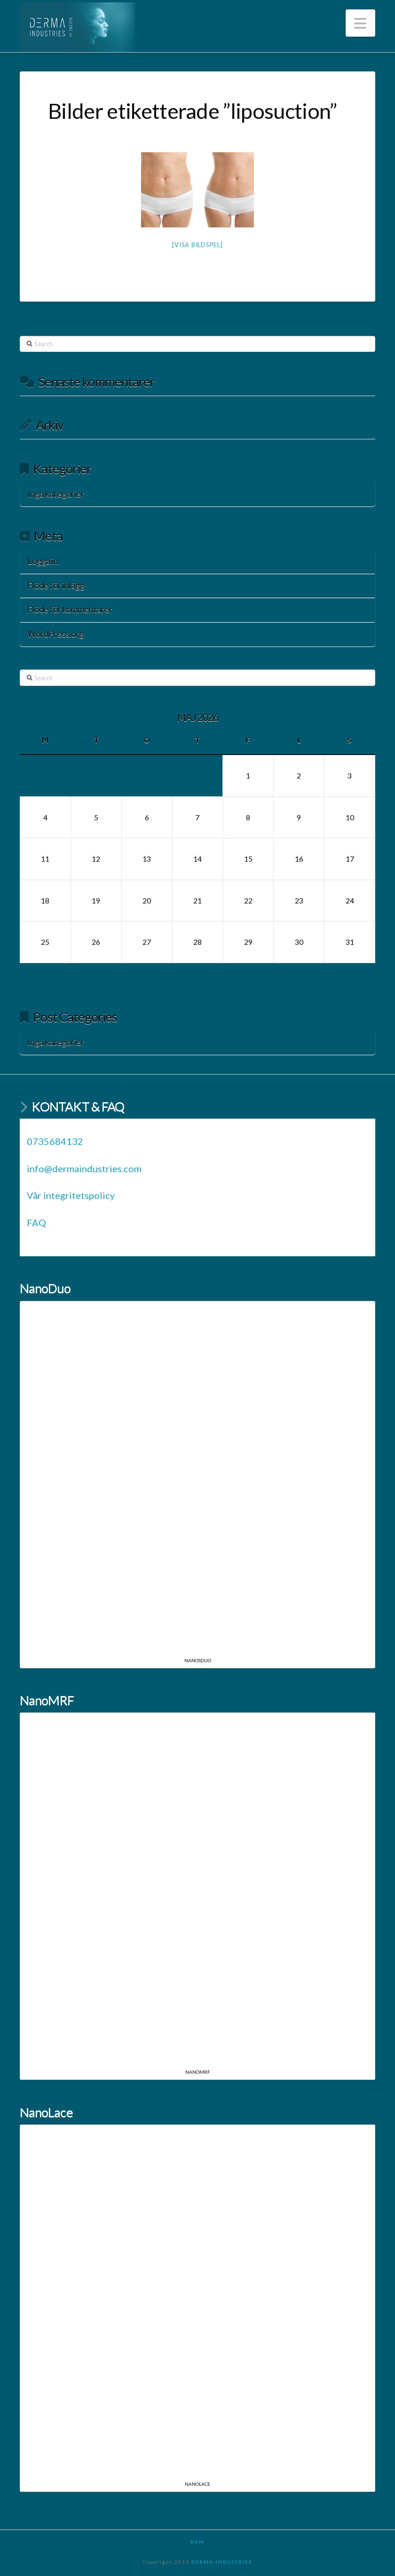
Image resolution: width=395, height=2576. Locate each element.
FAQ (36, 1222)
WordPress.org (55, 634)
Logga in (42, 561)
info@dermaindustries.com (84, 1168)
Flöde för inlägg (56, 585)
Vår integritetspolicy (71, 1195)
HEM (197, 2542)
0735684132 (55, 1141)
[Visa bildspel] (197, 245)
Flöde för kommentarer (69, 609)
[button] (361, 23)
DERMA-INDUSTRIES (221, 2562)
